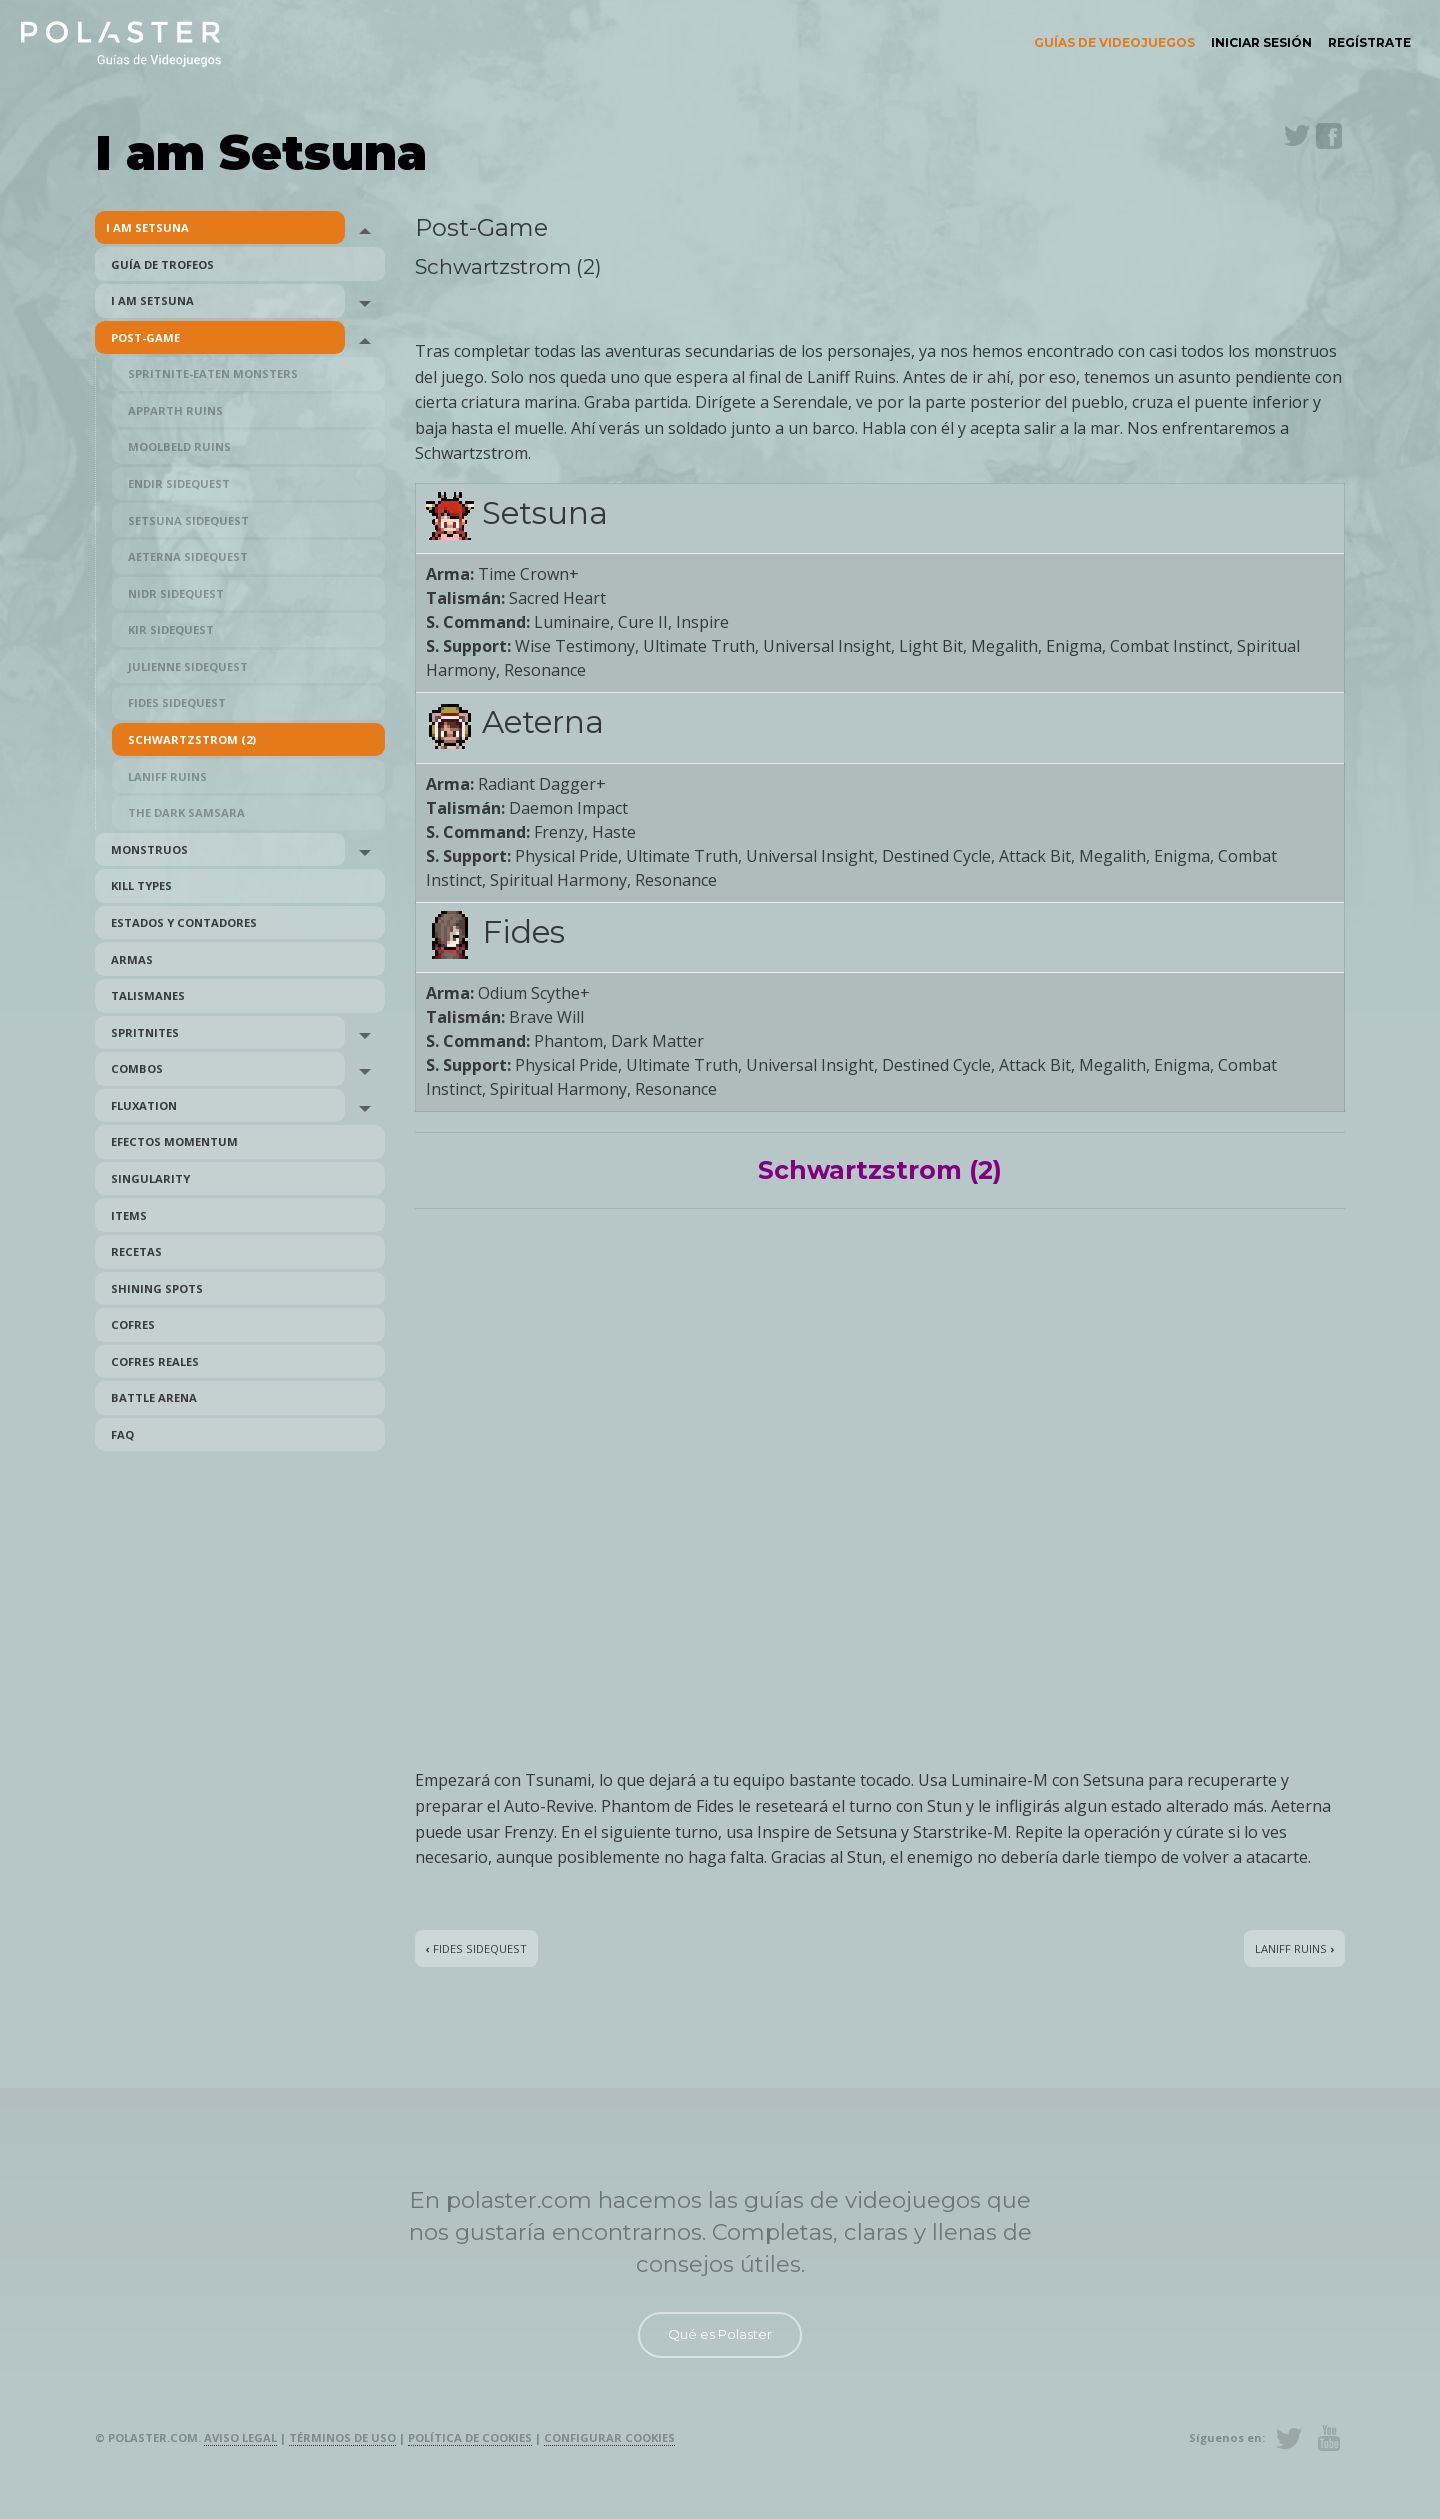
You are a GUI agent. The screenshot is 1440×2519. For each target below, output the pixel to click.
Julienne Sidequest (188, 666)
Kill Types (141, 885)
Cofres (133, 1324)
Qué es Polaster (720, 2334)
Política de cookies (470, 2437)
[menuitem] (1114, 43)
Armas (132, 959)
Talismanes (148, 995)
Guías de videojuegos (1114, 42)
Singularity (150, 1178)
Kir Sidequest (171, 629)
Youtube (1329, 2438)
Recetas (136, 1251)
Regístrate (1369, 42)
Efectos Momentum (174, 1141)
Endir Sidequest (179, 483)
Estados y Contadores (184, 922)
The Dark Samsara (186, 812)
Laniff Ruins (167, 776)
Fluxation (144, 1105)
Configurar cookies (609, 2437)
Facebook (1329, 136)
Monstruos (149, 849)
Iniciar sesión (1261, 42)
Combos (137, 1068)
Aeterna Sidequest (188, 556)
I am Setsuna (147, 227)
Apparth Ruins (175, 410)
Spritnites (145, 1032)
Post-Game (145, 337)
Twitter (1297, 136)
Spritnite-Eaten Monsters (213, 373)
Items (129, 1215)
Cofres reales (155, 1361)
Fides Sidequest (177, 702)
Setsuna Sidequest (188, 520)
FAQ (122, 1434)
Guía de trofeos (162, 264)
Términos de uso (342, 2437)
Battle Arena (154, 1397)
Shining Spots (157, 1288)
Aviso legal (240, 2437)
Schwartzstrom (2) (192, 739)
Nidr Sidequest (176, 593)
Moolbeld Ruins (179, 446)
